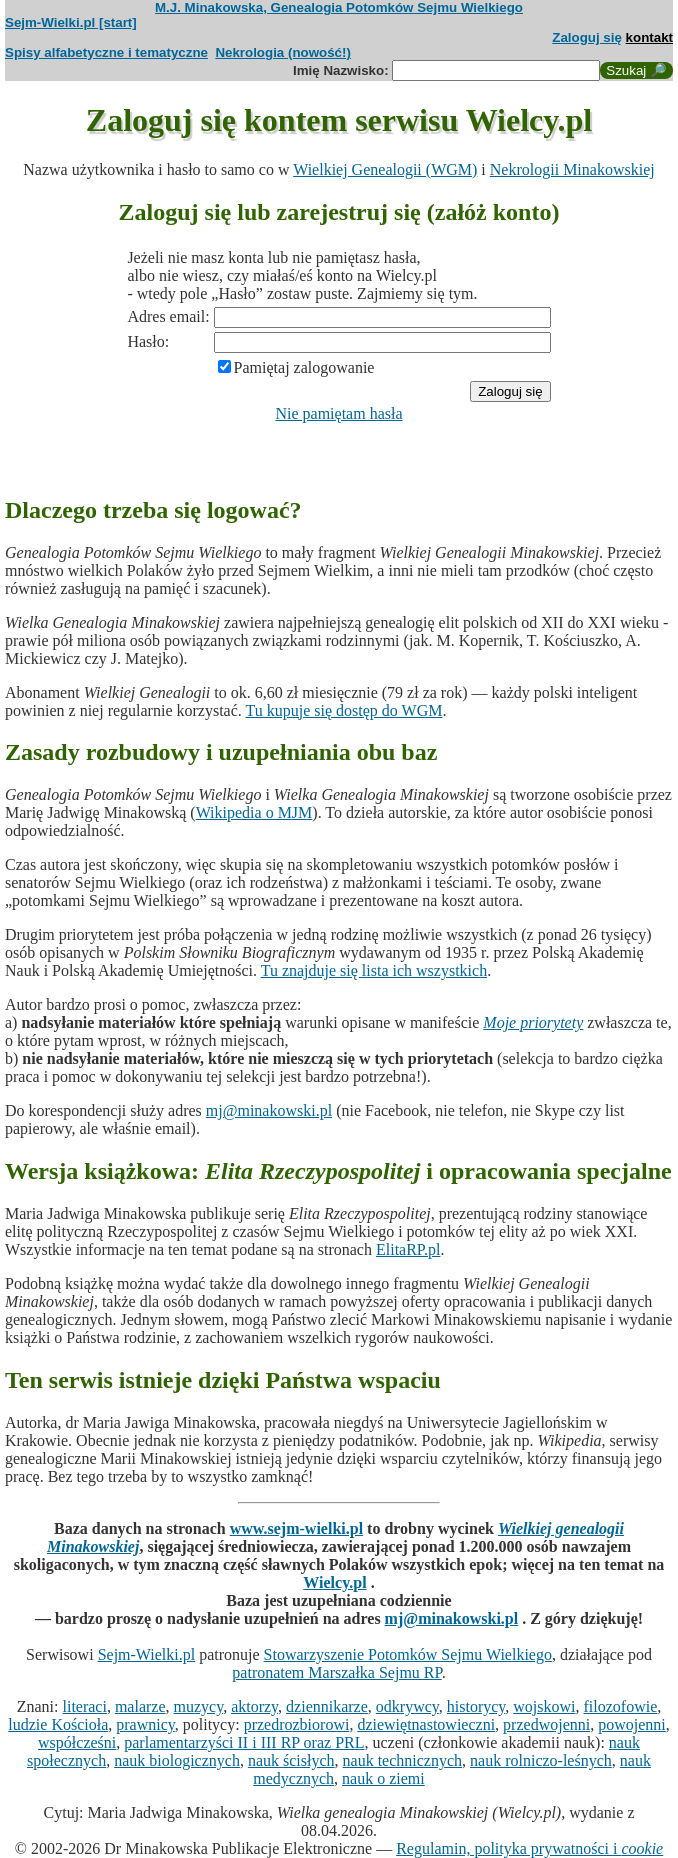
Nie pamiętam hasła (338, 413)
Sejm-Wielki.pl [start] (71, 22)
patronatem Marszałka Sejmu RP (336, 1672)
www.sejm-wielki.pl (296, 1528)
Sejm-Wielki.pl (147, 1654)
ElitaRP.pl (408, 1249)
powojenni (632, 1724)
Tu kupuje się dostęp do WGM (344, 710)
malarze (140, 1706)
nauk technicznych (403, 1760)
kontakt (649, 37)
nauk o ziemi (383, 1778)
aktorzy (254, 1706)
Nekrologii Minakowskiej (572, 169)
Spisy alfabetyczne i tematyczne (106, 52)
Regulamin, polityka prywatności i (529, 1848)
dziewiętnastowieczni (426, 1724)
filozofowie (621, 1706)
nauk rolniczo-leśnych (541, 1760)
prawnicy (145, 1724)
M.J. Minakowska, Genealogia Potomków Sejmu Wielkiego (339, 7)
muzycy (199, 1706)
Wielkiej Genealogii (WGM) (385, 169)
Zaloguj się (587, 37)
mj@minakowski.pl (269, 1110)
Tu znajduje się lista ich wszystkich (374, 970)
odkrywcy (407, 1706)
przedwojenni (546, 1724)
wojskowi (544, 1706)
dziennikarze (327, 1706)
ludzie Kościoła (58, 1724)
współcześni (77, 1742)
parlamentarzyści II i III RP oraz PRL (244, 1742)
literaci (84, 1706)
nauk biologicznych (177, 1760)
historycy (476, 1706)
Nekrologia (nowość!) (283, 52)
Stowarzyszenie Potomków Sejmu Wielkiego (408, 1654)
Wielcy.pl (334, 1582)
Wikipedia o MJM (254, 812)
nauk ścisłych (291, 1760)
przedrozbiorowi (297, 1724)
